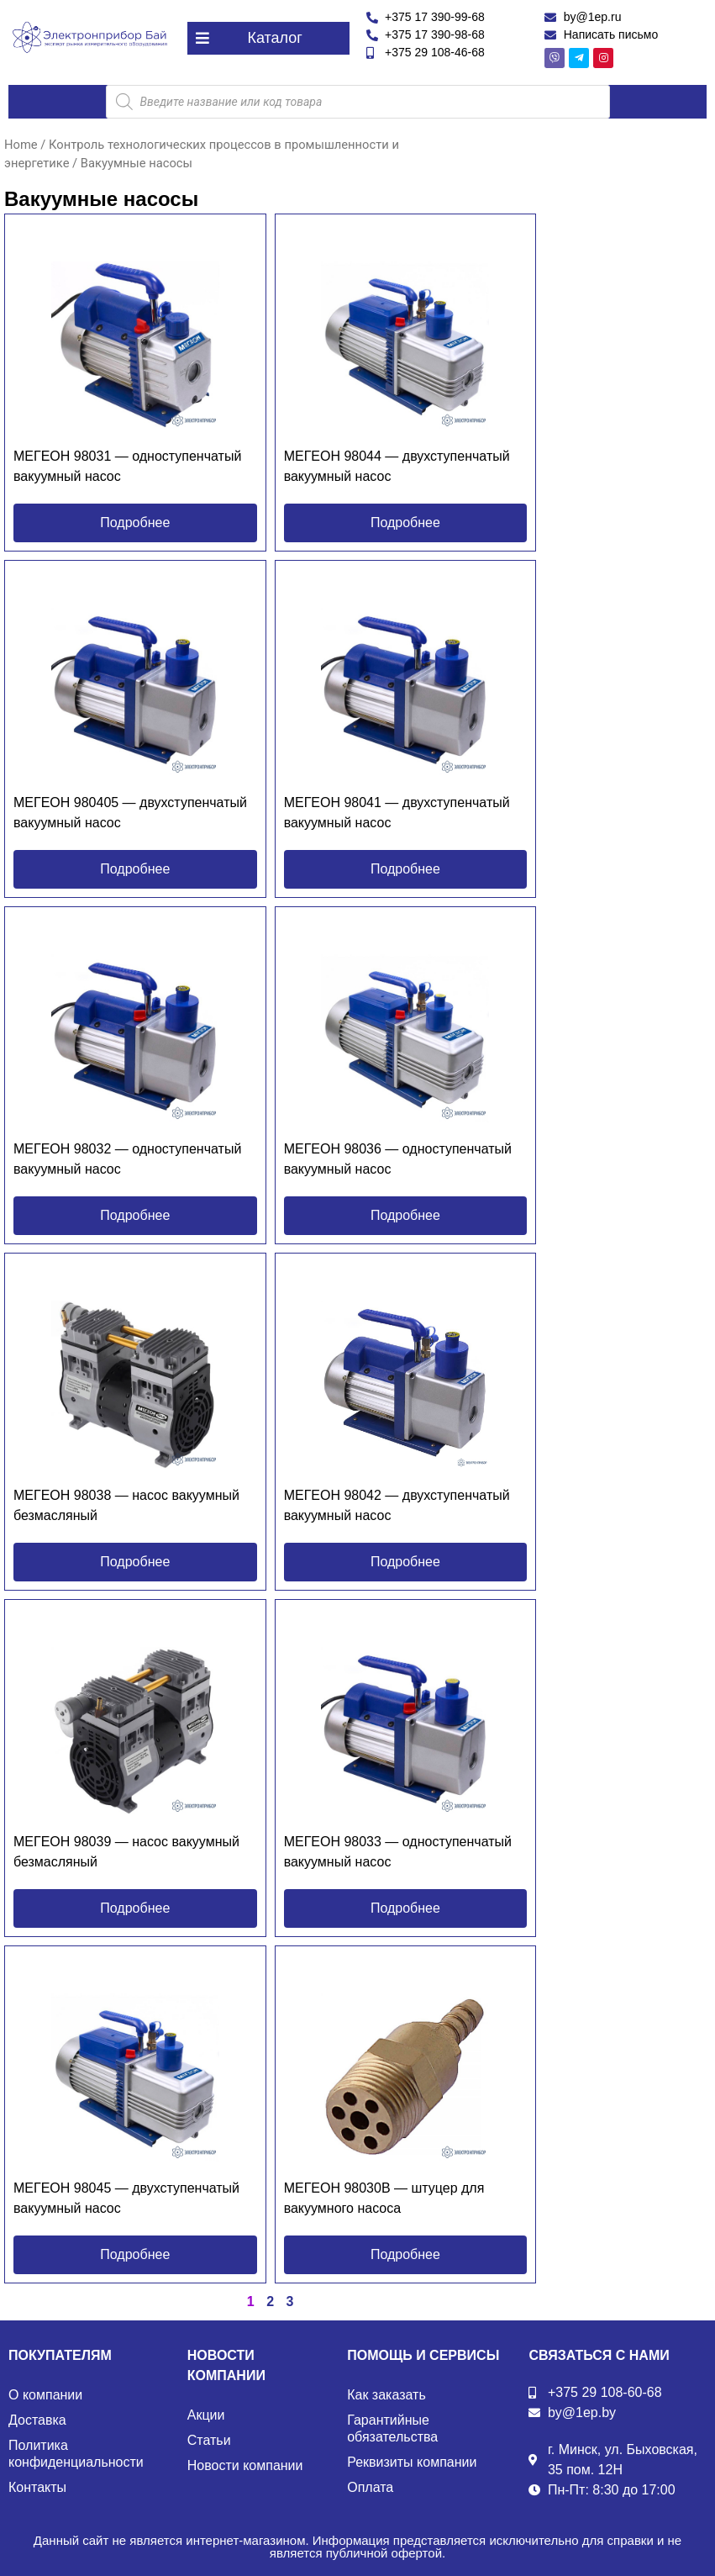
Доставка (37, 2420)
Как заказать (386, 2395)
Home (21, 144)
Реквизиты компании (411, 2462)
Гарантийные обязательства (392, 2428)
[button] (268, 38)
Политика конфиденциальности (76, 2453)
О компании (45, 2395)
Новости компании (245, 2465)
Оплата (370, 2487)
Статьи (209, 2440)
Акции (206, 2415)
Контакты (37, 2487)
